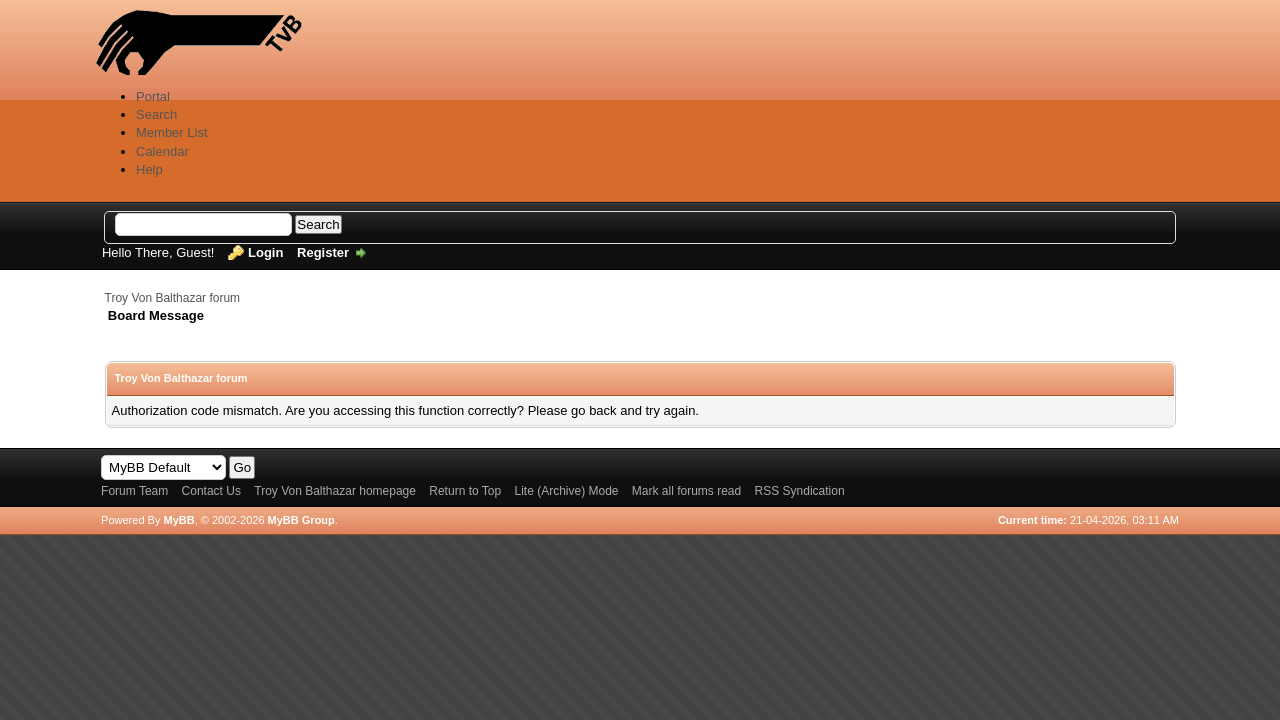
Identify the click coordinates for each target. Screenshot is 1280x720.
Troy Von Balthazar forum (173, 298)
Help (149, 169)
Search (156, 114)
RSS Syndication (800, 491)
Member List (172, 132)
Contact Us (211, 491)
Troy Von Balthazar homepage (335, 491)
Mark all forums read (686, 491)
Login (265, 252)
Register (323, 252)
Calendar (162, 151)
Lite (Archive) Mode (566, 491)
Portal (153, 96)
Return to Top (465, 491)
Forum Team (134, 491)
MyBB (178, 520)
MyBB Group (301, 520)
